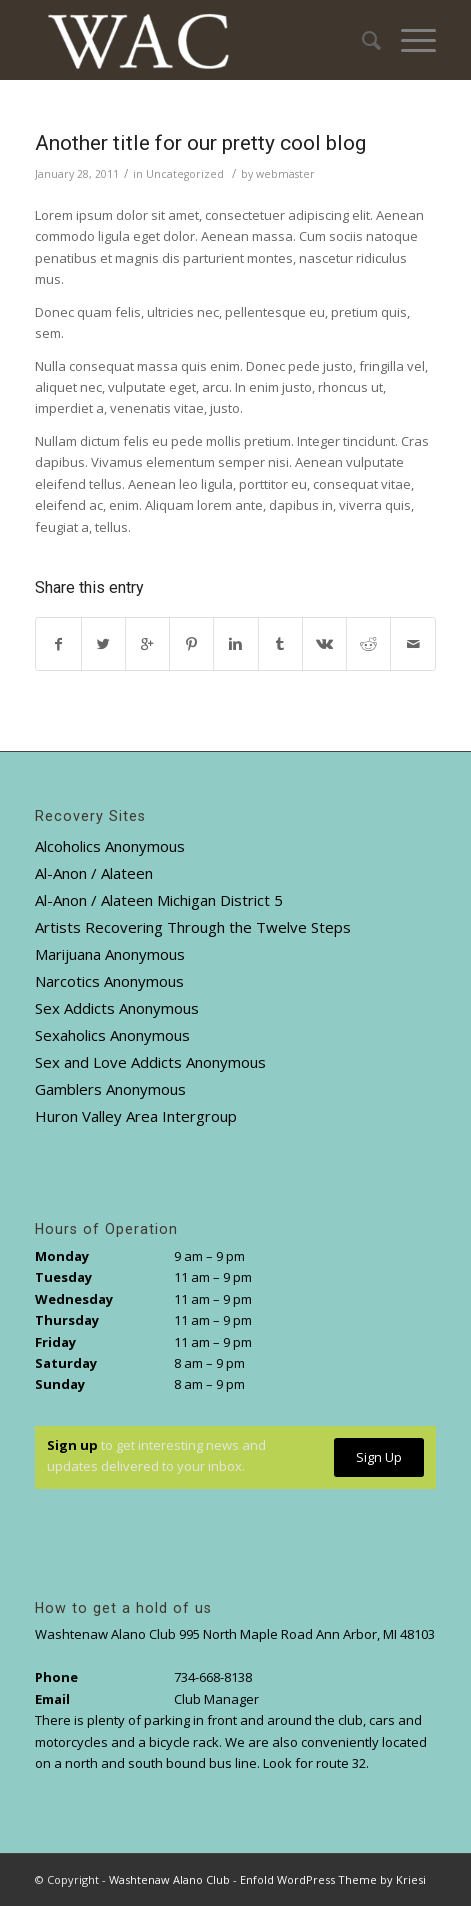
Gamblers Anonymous (110, 1089)
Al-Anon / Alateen (94, 873)
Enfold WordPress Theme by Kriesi (333, 1879)
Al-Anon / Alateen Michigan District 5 (159, 900)
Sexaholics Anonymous (112, 1035)
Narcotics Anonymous (109, 981)
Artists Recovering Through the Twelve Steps (193, 927)
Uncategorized (185, 174)
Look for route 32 (314, 1763)
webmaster (285, 174)
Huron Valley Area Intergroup (136, 1116)
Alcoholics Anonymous (110, 846)
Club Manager (216, 1699)
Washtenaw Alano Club (169, 1879)
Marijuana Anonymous (110, 954)
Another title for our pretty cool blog (200, 143)
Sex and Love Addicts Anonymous (150, 1062)
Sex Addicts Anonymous (117, 1008)
